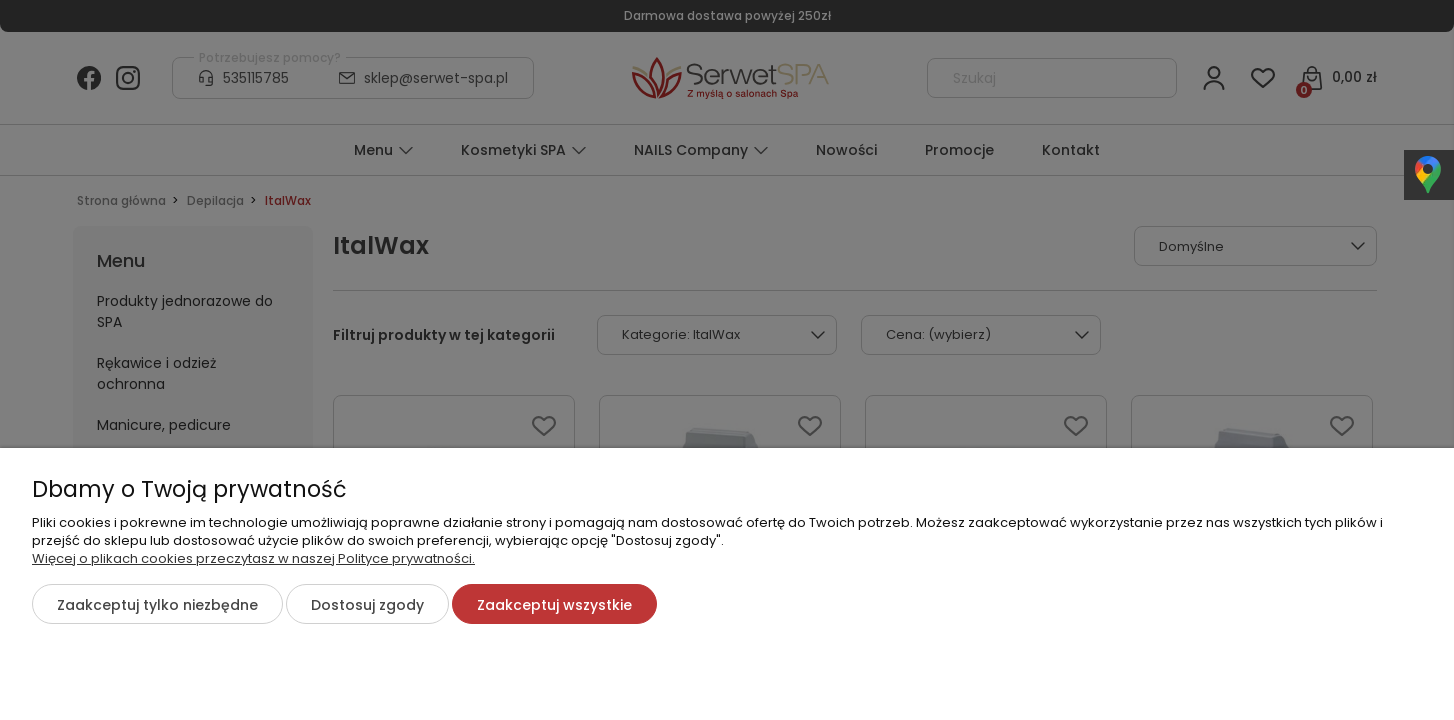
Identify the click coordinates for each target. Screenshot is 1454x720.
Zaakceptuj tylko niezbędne (157, 605)
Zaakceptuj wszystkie (554, 605)
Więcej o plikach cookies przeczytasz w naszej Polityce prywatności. (253, 558)
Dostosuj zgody (367, 605)
